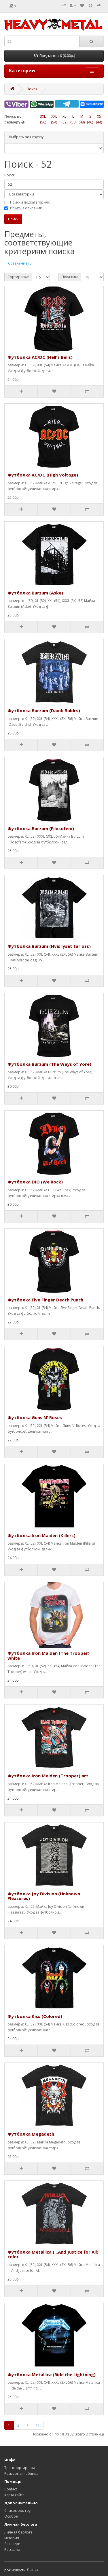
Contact (10, 2489)
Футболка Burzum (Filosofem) (40, 828)
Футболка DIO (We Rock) (35, 1182)
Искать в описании (23, 208)
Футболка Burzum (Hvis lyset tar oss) (49, 946)
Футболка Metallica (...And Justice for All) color (52, 2254)
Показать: (70, 276)
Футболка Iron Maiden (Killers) (41, 1535)
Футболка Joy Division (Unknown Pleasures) (43, 1896)
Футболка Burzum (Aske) (35, 593)
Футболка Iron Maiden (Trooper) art (47, 1776)
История (11, 2538)
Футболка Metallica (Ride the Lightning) (51, 2374)
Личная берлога (18, 2532)
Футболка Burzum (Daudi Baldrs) (43, 710)
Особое (11, 2516)
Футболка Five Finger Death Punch (45, 1300)
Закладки (12, 2543)
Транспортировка (19, 2467)
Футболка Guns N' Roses (34, 1417)
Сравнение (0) (20, 263)
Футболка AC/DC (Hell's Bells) (40, 357)
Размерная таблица (21, 2473)
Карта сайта (14, 2494)
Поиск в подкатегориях (27, 202)
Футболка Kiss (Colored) (34, 2016)
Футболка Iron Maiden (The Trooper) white (48, 1655)
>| (38, 2425)
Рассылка (12, 2549)
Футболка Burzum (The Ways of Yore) (49, 1064)
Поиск (32, 88)
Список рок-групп (19, 2510)
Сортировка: (18, 276)
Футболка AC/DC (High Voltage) (42, 475)
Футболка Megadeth (30, 2134)
